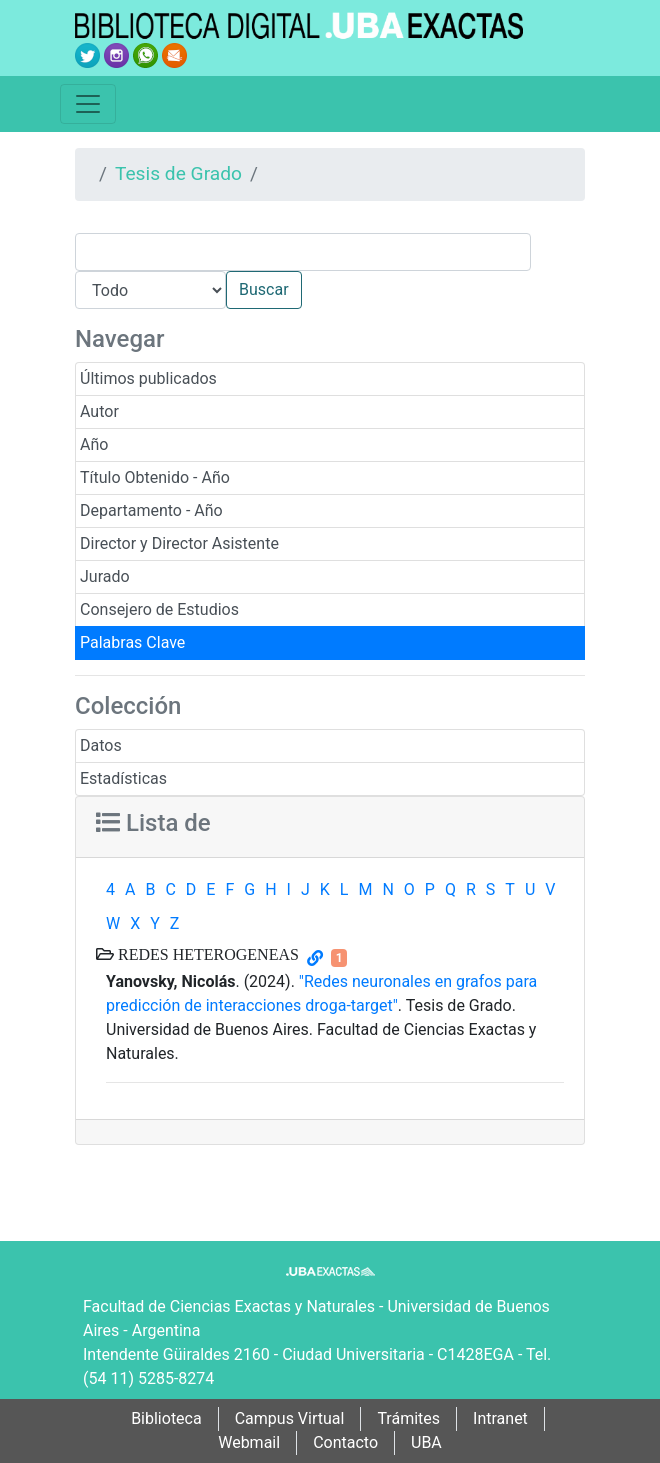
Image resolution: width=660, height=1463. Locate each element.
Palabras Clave (132, 642)
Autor (99, 411)
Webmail (249, 1442)
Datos (101, 745)
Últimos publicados (148, 378)
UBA (426, 1442)
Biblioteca (166, 1418)
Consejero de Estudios (159, 609)
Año (94, 444)
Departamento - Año (151, 510)
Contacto (345, 1442)
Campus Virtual (290, 1418)
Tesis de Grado (178, 173)
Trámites (408, 1418)
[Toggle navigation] (88, 104)
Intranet (500, 1418)
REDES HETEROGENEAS (206, 954)
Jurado (105, 576)
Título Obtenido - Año (155, 477)
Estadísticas (123, 778)
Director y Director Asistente (179, 543)
